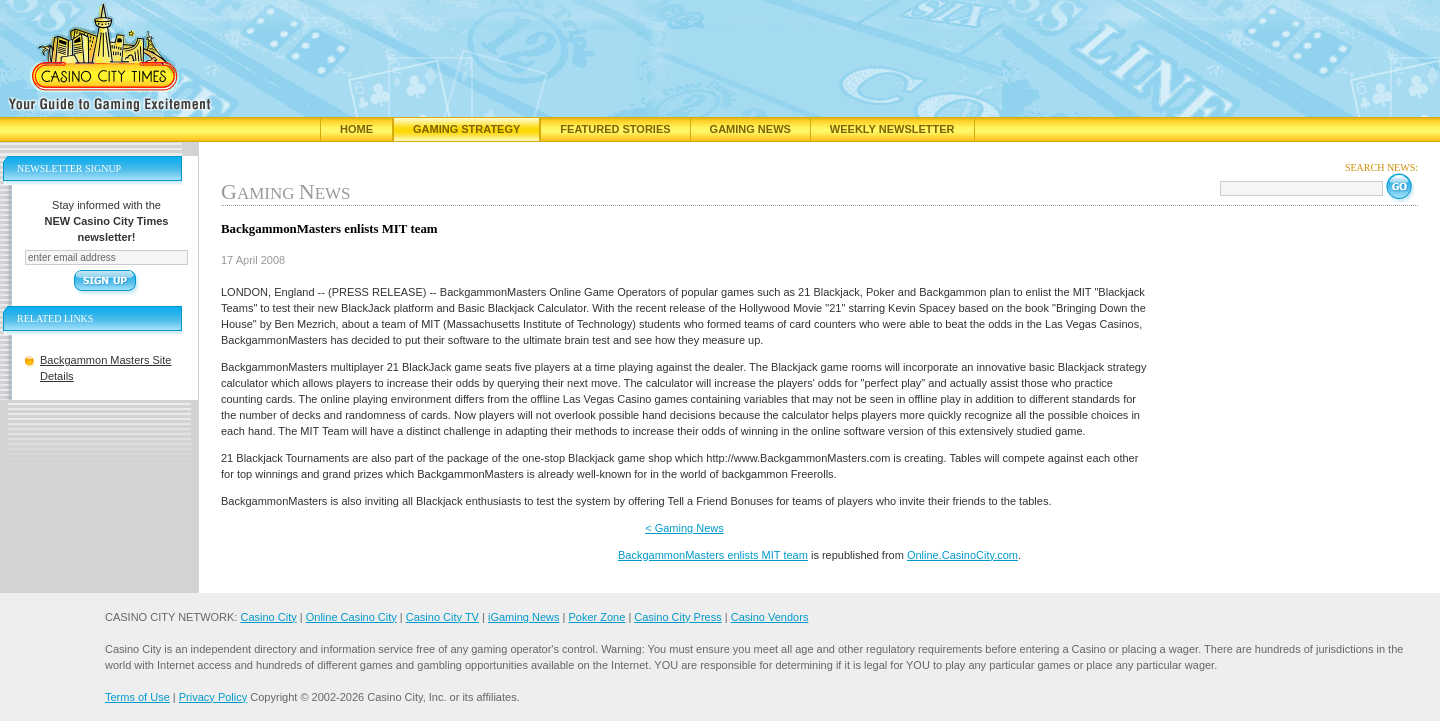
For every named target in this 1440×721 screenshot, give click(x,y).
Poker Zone (596, 617)
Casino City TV (442, 617)
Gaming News (750, 129)
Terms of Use (137, 697)
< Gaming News (684, 528)
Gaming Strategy (466, 129)
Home (356, 129)
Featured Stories (615, 129)
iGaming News (524, 617)
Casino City (268, 617)
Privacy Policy (213, 697)
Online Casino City (351, 617)
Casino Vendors (770, 617)
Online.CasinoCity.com (962, 555)
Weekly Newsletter (892, 129)
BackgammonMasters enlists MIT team (713, 555)
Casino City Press (677, 617)
